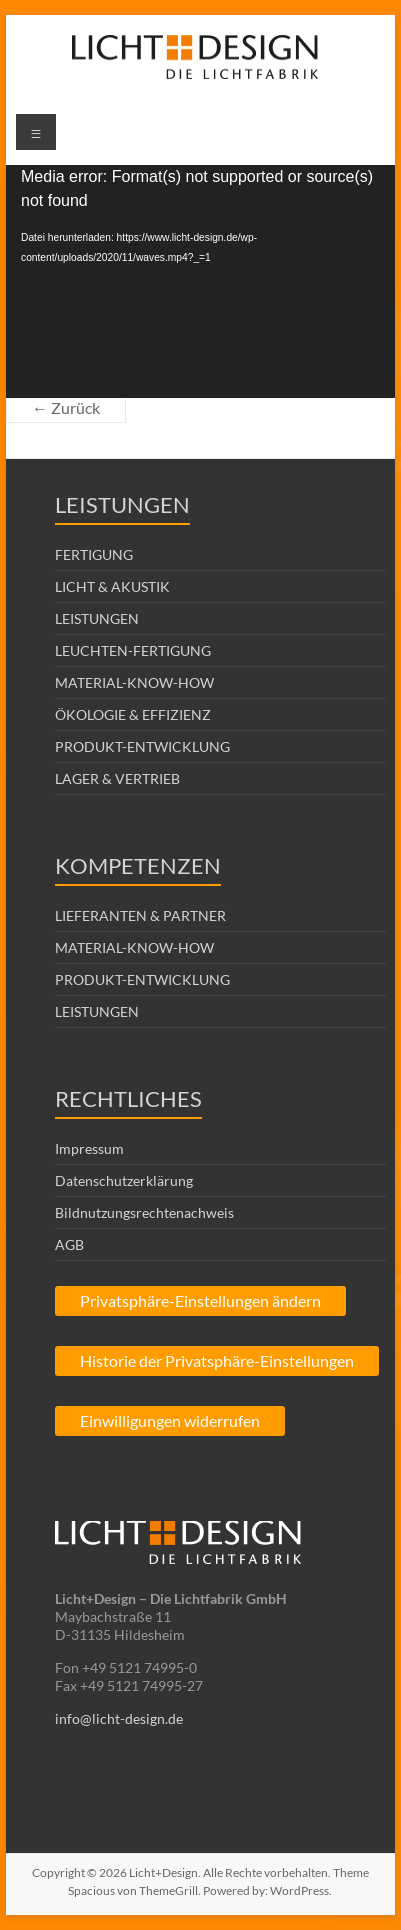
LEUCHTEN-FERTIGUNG (133, 650)
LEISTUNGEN (97, 618)
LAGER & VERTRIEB (117, 778)
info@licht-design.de (119, 1718)
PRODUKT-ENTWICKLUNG (142, 746)
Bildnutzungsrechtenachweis (144, 1212)
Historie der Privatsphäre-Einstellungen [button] (217, 1360)
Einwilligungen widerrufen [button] (170, 1420)
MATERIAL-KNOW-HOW (134, 682)
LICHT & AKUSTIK (112, 586)
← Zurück (66, 407)
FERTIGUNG (94, 554)
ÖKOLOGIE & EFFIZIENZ (133, 714)
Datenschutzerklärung (124, 1180)
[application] (200, 281)
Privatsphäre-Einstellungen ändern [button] (200, 1300)
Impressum (89, 1148)
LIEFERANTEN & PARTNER (140, 915)
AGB (69, 1244)
